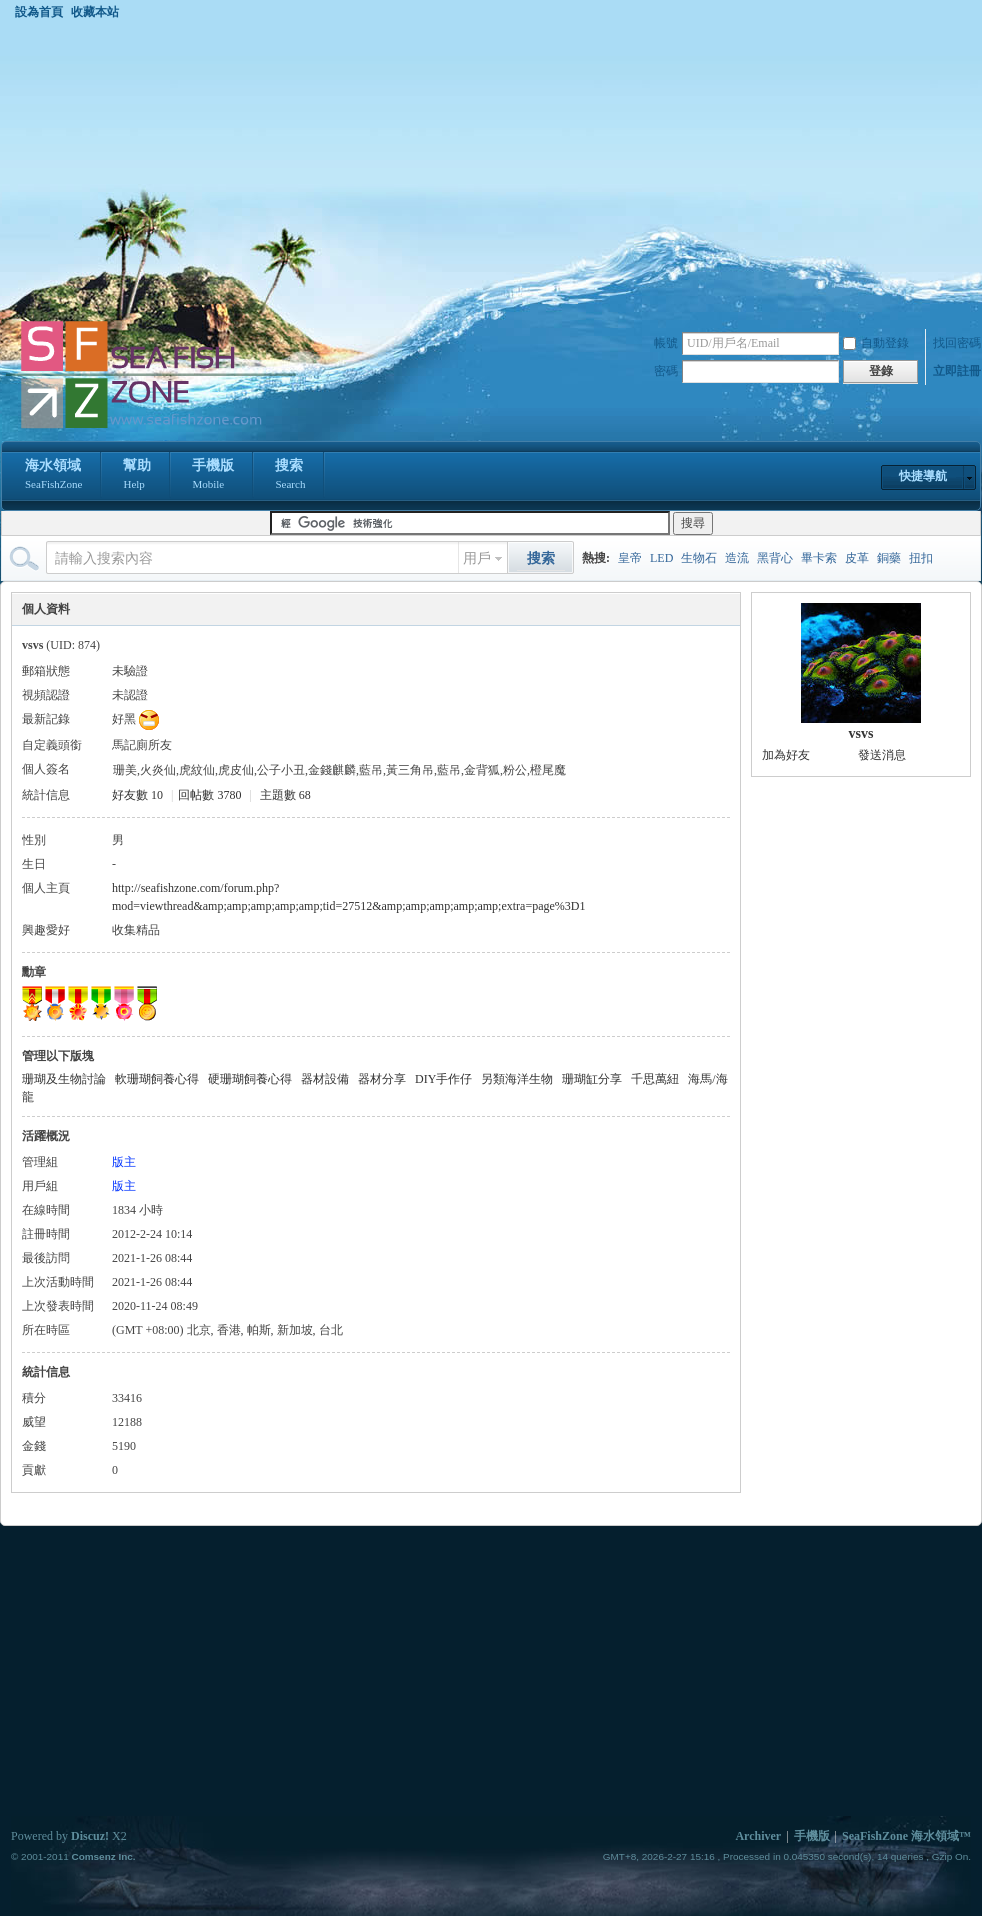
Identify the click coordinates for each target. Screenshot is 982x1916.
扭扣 (921, 558)
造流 (737, 558)
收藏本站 (95, 12)
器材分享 (382, 1079)
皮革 (857, 558)
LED (661, 558)
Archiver (758, 1836)
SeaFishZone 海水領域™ (906, 1836)
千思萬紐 (655, 1079)
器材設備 (325, 1079)
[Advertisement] (491, 169)
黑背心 (775, 558)
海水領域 (53, 476)
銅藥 (889, 558)
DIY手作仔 (443, 1079)
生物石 (699, 558)
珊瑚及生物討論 (64, 1079)
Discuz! (90, 1836)
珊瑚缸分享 (592, 1079)
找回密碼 (957, 343)
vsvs (861, 733)
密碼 (666, 371)
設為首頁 (39, 12)
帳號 (666, 343)
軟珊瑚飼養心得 (157, 1079)
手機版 (213, 476)
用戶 (477, 558)
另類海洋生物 (517, 1079)
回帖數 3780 (209, 795)
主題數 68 (285, 795)
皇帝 (630, 558)
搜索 (290, 476)
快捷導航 (923, 476)
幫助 (137, 476)
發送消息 (882, 755)
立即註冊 (957, 371)
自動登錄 (876, 343)
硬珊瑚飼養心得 (250, 1079)
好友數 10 (137, 795)
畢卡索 (819, 558)
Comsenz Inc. (103, 1856)
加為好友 (786, 755)
